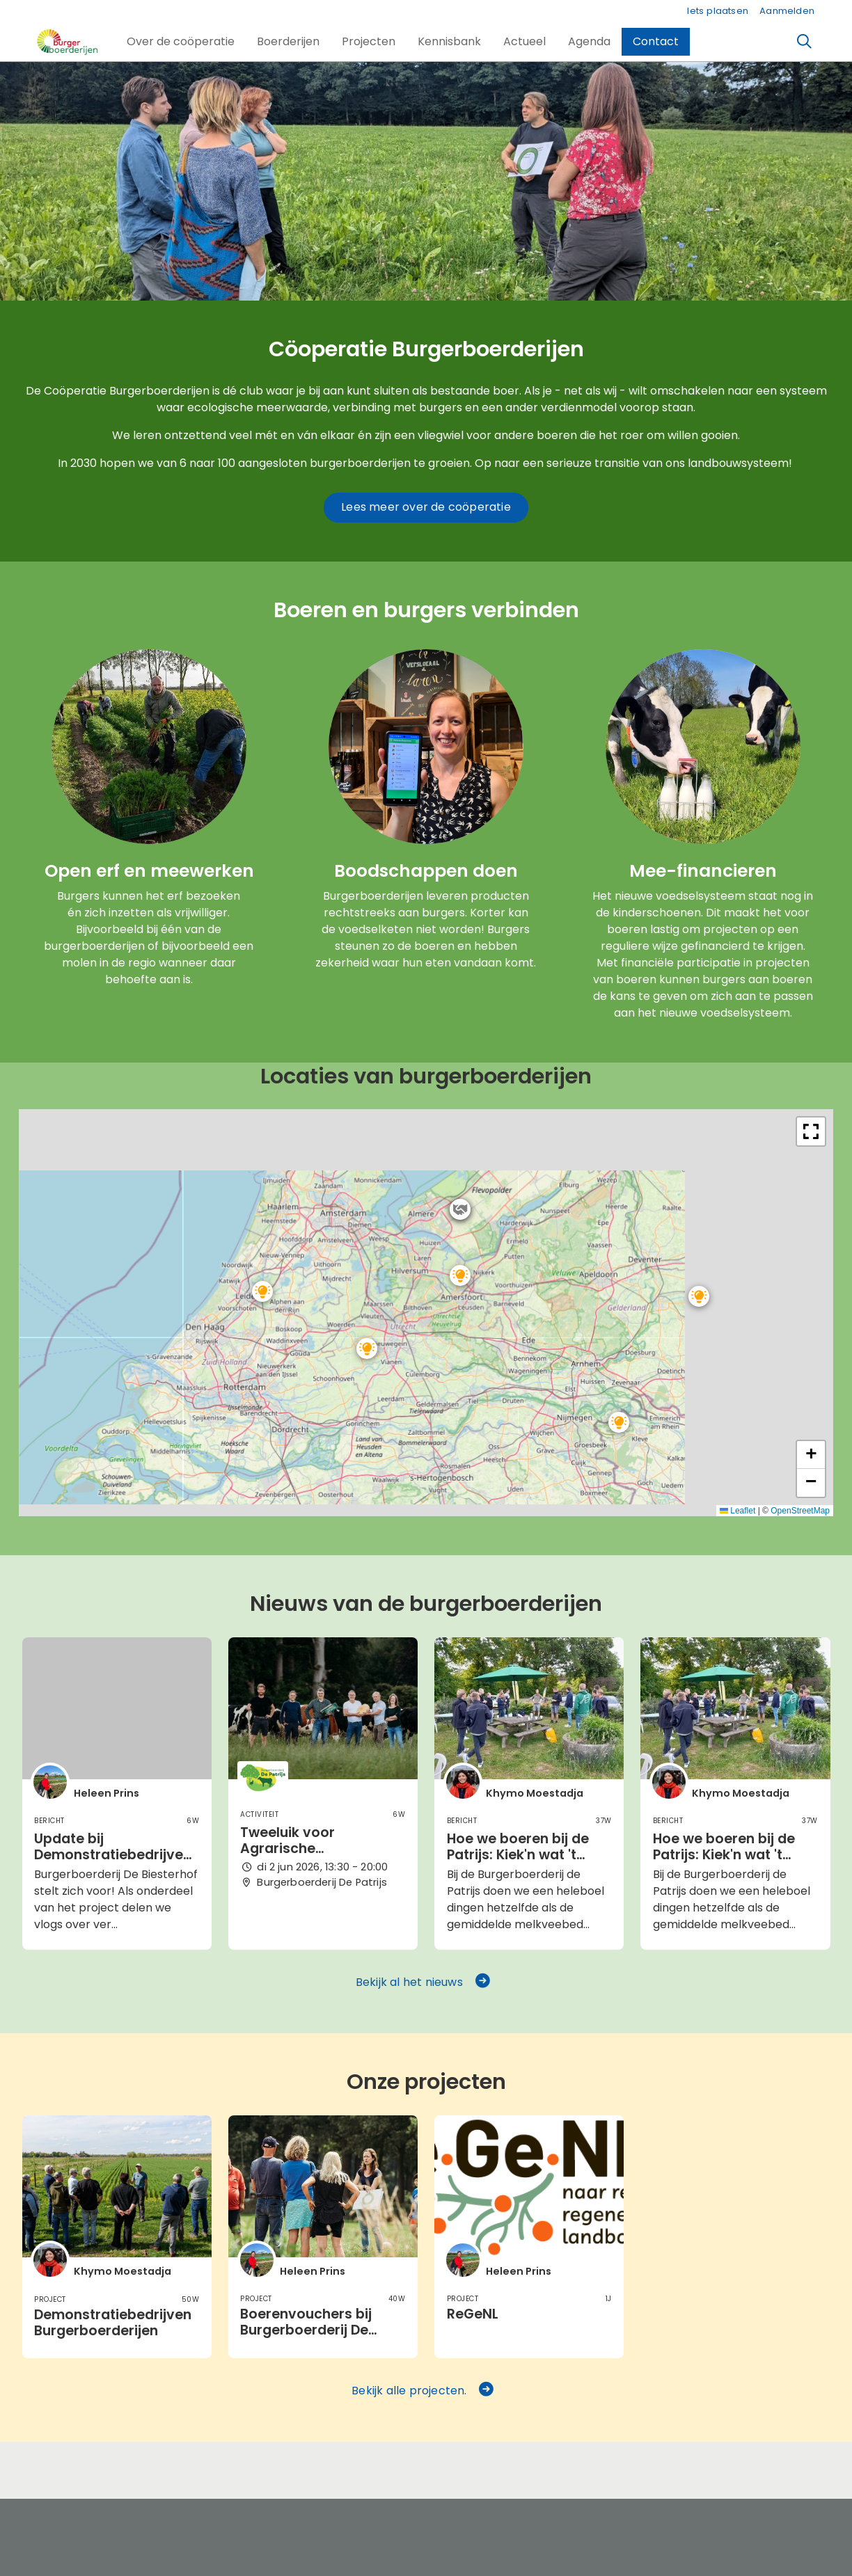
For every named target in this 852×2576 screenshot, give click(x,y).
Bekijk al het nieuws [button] (423, 1982)
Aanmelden (786, 10)
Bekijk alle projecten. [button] (424, 2391)
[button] (181, 42)
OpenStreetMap (800, 1511)
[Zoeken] (804, 42)
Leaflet (737, 1511)
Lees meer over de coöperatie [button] (426, 507)
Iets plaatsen (717, 10)
